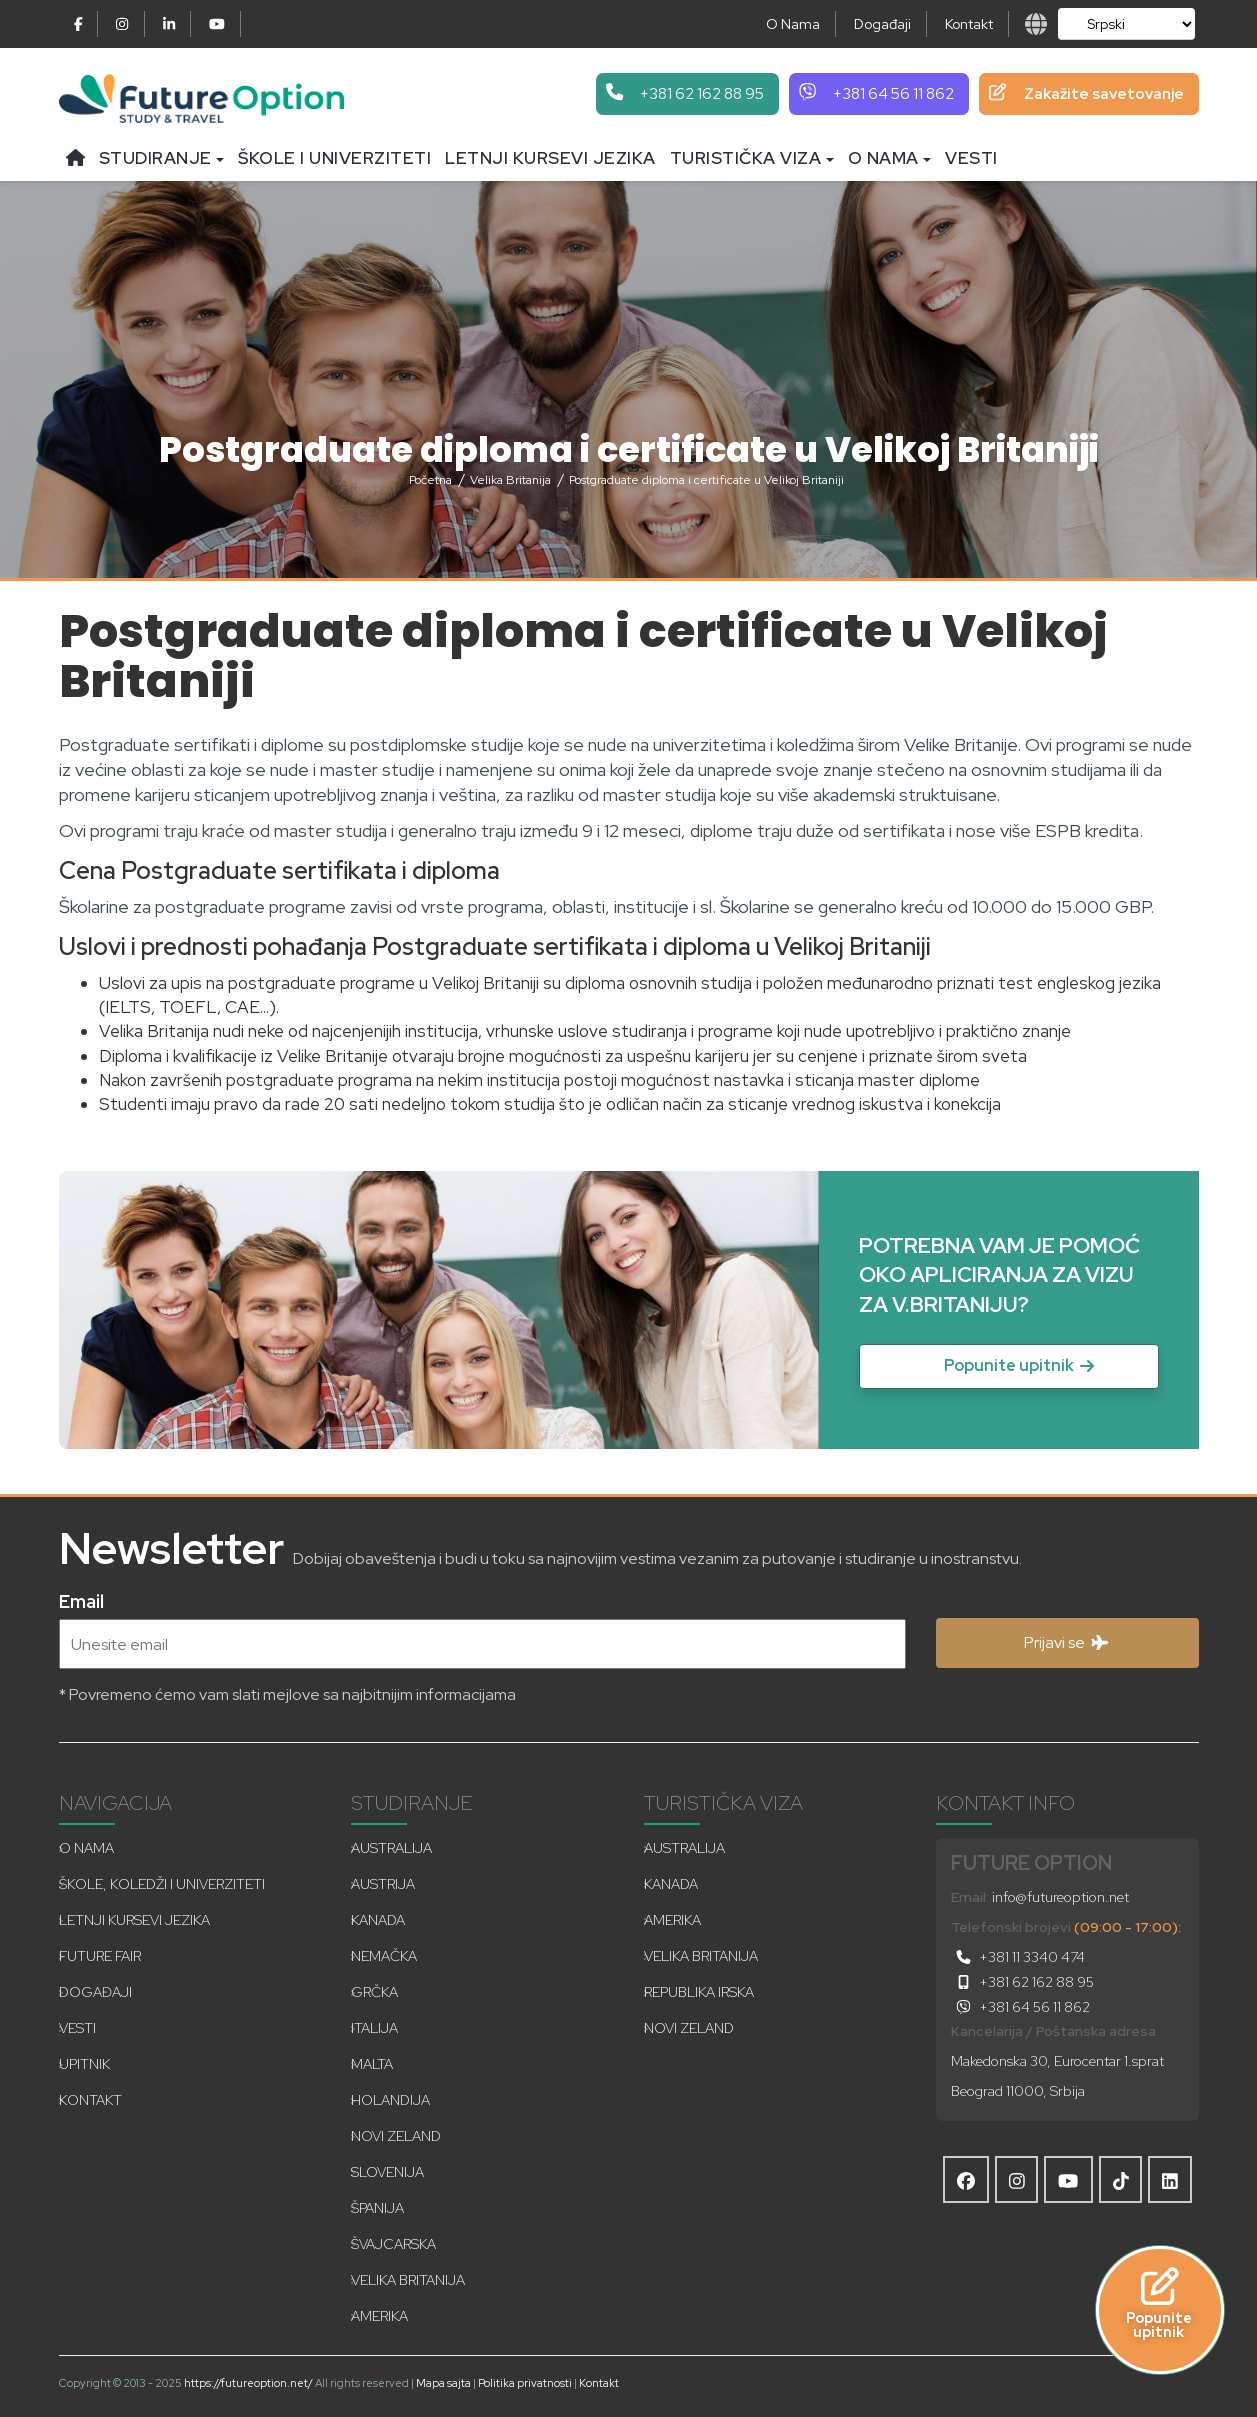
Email (81, 1599)
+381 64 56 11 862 (1020, 2007)
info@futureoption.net (1060, 1897)
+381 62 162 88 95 (1022, 1982)
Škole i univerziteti (334, 158)
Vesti (971, 158)
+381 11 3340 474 (1018, 1957)
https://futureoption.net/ (248, 2383)
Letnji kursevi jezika (550, 158)
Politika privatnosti (525, 2383)
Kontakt (969, 24)
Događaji (882, 24)
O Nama (793, 24)
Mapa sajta (443, 2383)
